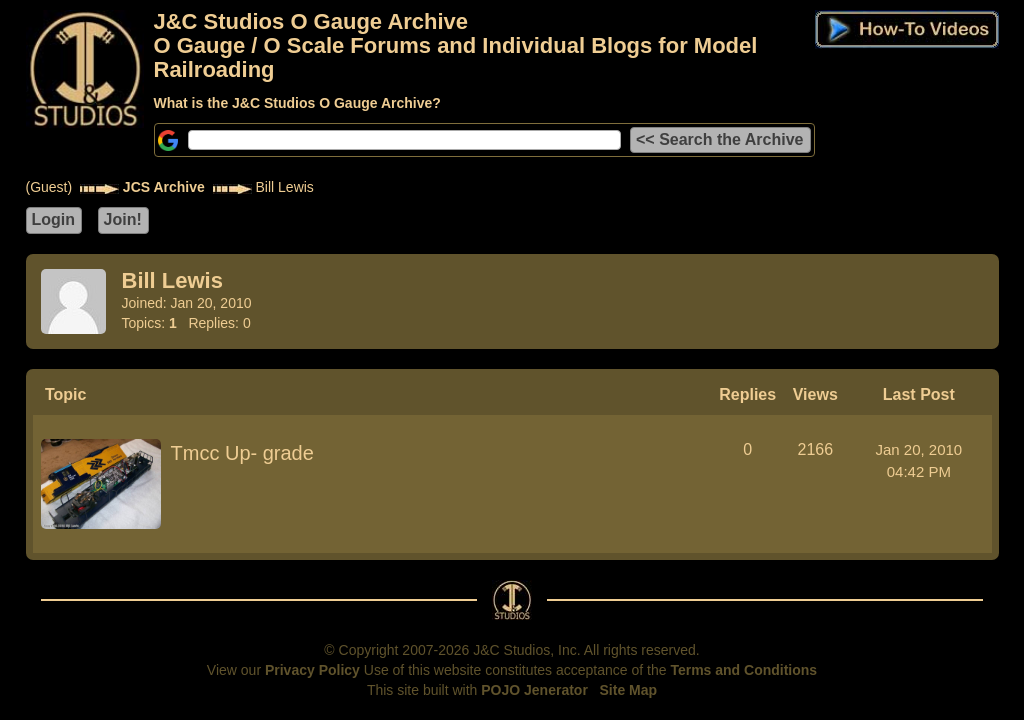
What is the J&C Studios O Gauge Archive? (297, 103)
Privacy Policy (312, 670)
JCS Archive (164, 187)
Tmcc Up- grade (242, 453)
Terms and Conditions (743, 670)
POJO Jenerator (534, 690)
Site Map (629, 690)
